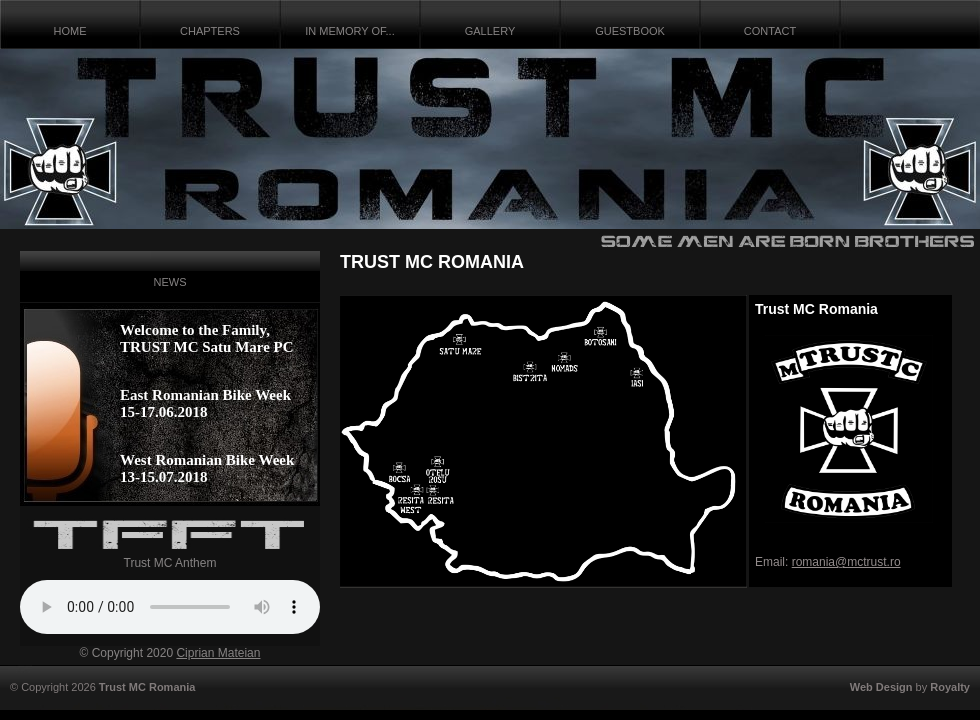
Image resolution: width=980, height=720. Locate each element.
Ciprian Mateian (218, 653)
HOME (70, 31)
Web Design (881, 687)
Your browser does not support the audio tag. (170, 607)
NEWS (170, 282)
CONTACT (770, 31)
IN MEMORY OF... (349, 31)
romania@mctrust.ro (846, 562)
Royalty (950, 687)
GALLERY (490, 31)
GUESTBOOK (630, 31)
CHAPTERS (210, 31)
